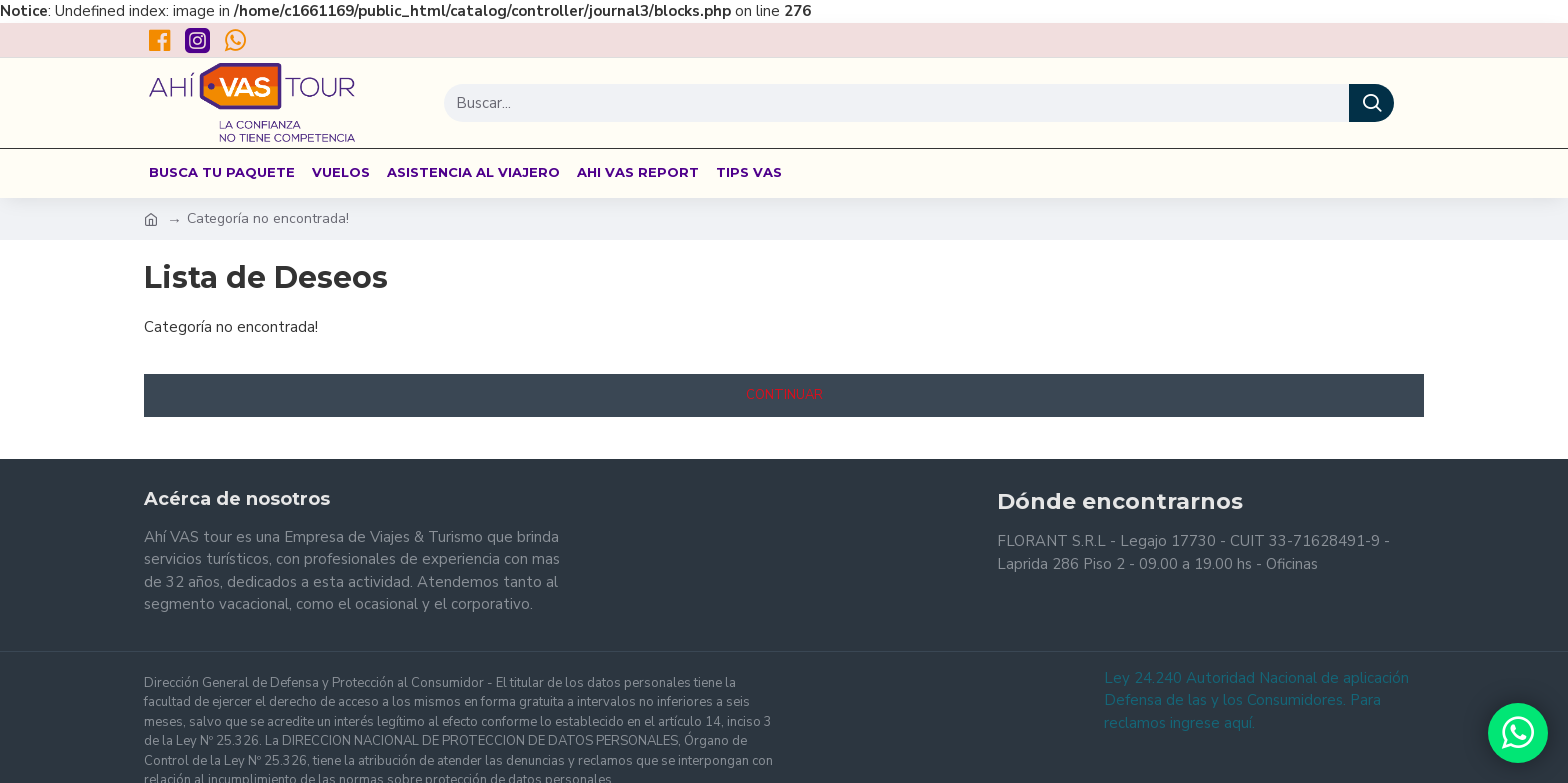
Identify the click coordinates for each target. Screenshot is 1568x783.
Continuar (784, 395)
